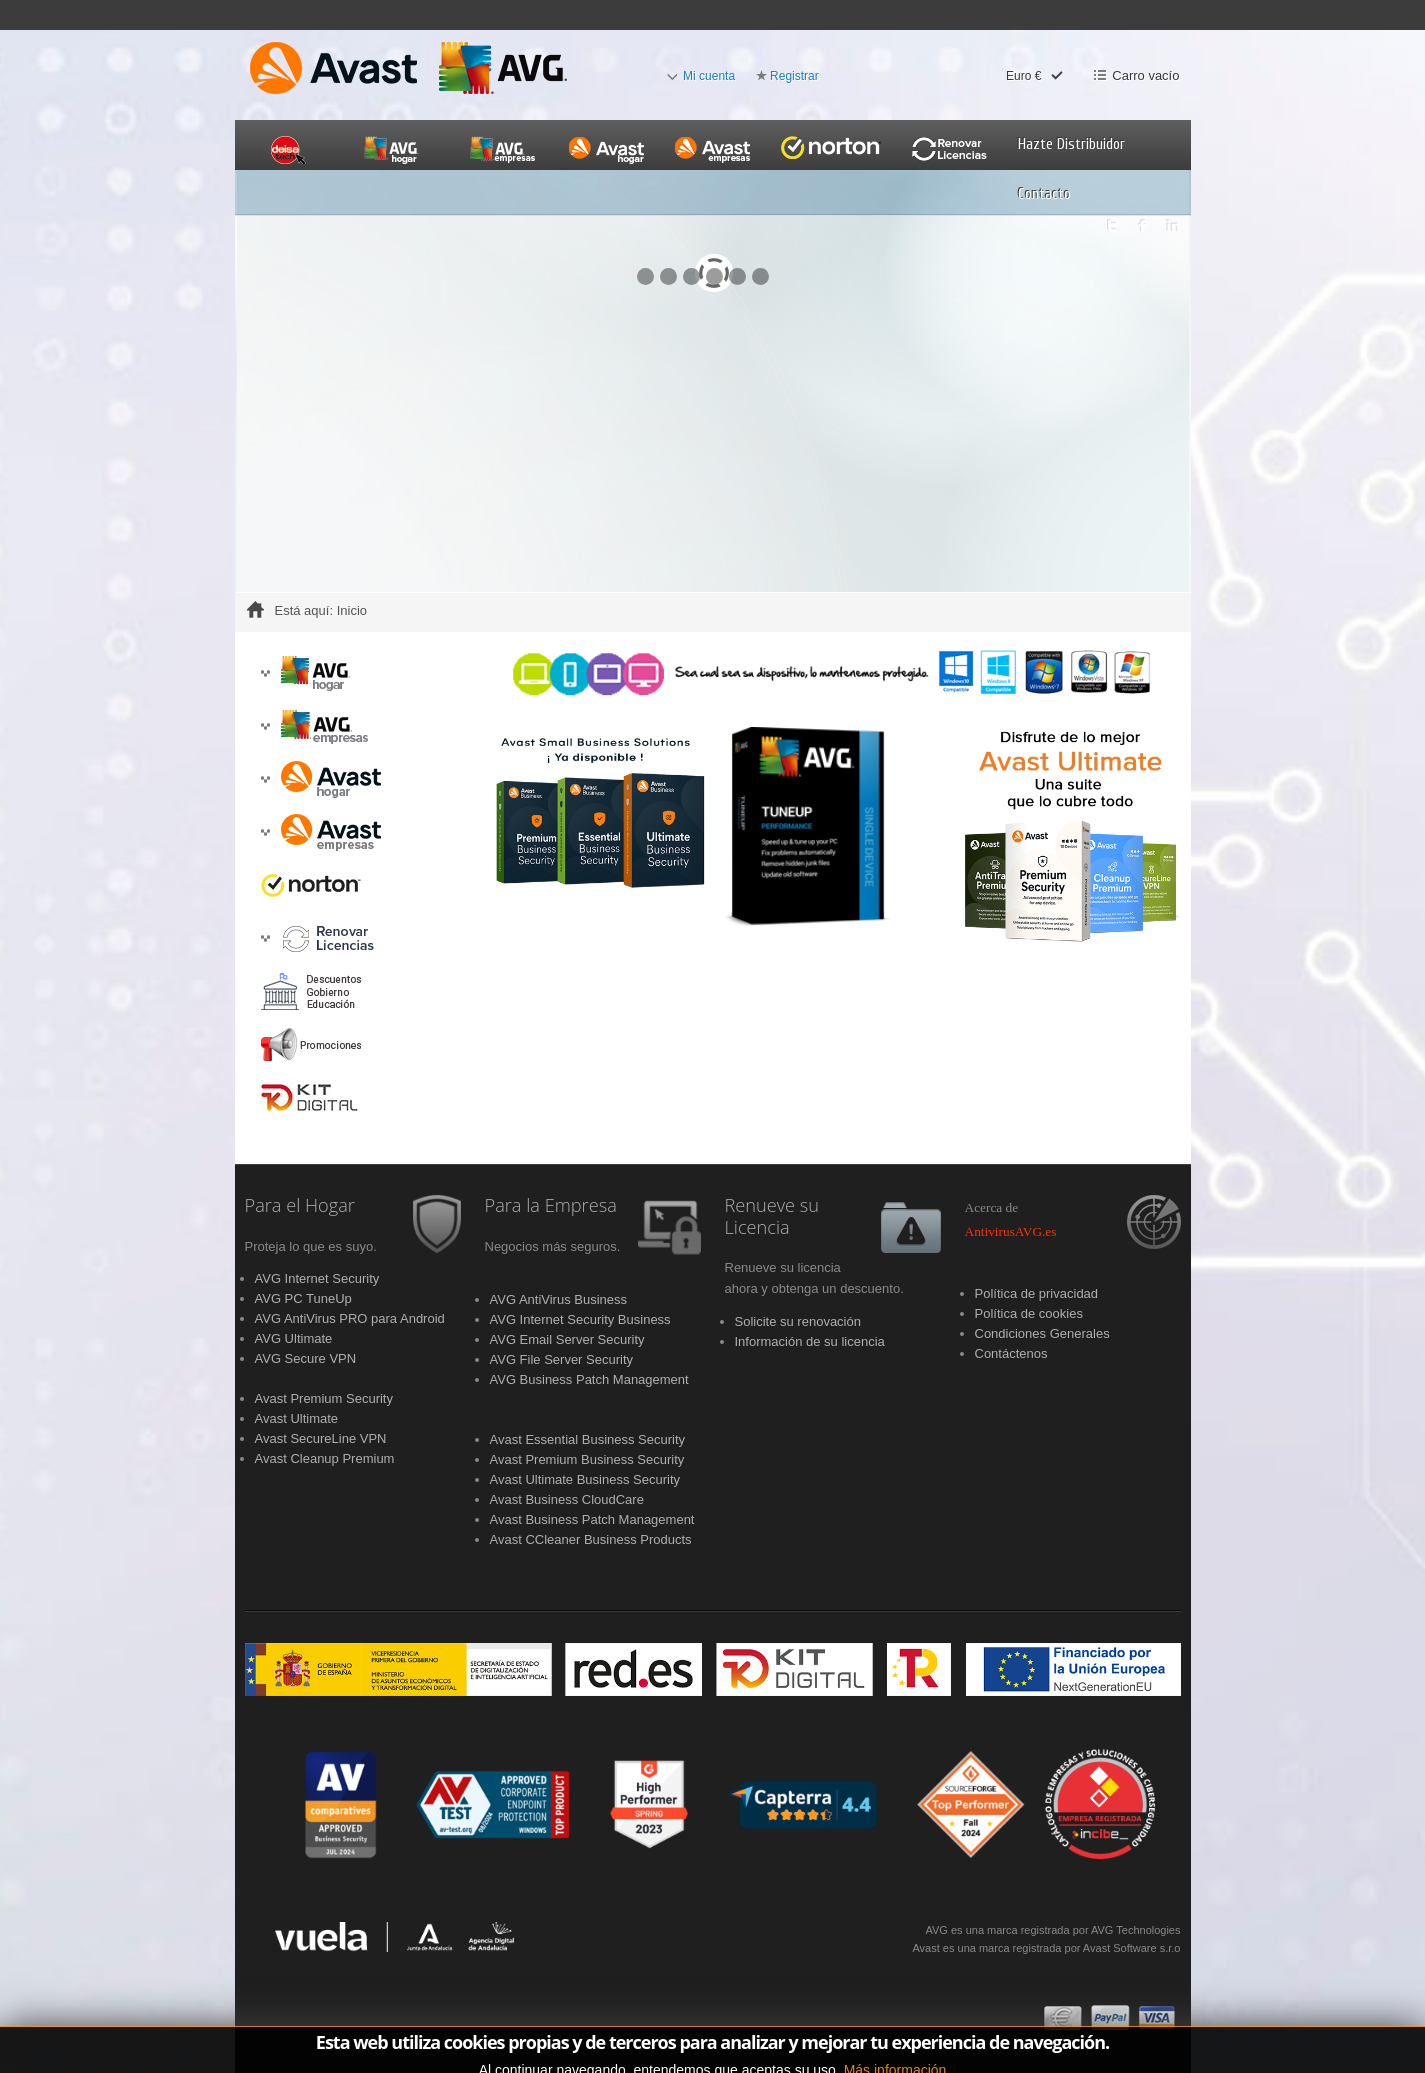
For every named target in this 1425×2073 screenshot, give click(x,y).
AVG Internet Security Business (580, 1319)
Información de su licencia (810, 1341)
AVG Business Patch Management (589, 1379)
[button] (266, 673)
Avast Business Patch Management (592, 1519)
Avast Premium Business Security (587, 1459)
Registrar (794, 76)
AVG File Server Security (562, 1359)
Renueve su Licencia (772, 1217)
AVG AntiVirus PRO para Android (350, 1318)
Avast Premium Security (324, 1398)
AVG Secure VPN (306, 1358)
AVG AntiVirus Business (559, 1299)
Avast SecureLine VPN (321, 1438)
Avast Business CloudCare (567, 1499)
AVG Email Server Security (567, 1339)
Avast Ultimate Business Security (585, 1479)
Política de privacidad (1037, 1293)
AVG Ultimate (294, 1338)
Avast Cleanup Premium (325, 1458)
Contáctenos (1011, 1353)
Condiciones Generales (1042, 1333)
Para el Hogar (300, 1206)
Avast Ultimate (297, 1418)
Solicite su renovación (798, 1321)
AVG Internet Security (317, 1278)
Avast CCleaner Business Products (591, 1539)
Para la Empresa (551, 1206)
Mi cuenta (709, 76)
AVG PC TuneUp (303, 1298)
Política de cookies (1029, 1313)
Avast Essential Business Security (588, 1439)
